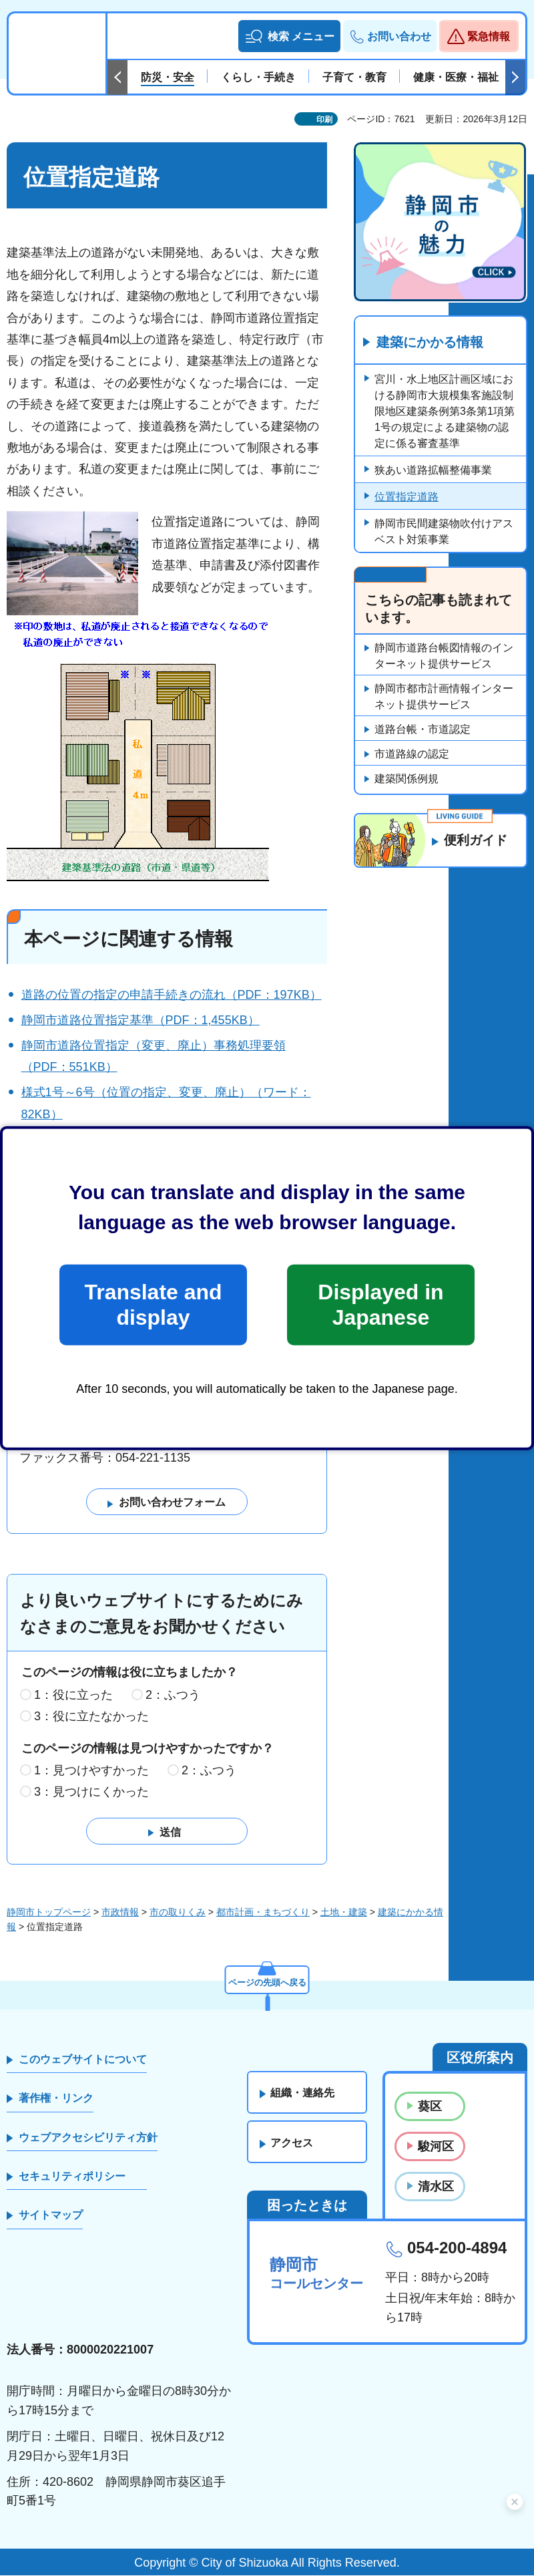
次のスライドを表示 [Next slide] (515, 77)
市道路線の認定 (411, 754)
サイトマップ (51, 2215)
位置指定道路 (406, 497)
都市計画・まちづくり (263, 1912)
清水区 (436, 2187)
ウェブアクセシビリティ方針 (88, 2137)
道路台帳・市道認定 (422, 730)
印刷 (324, 119)
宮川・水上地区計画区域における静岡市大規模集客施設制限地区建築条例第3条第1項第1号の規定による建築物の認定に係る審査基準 (444, 412)
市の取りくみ (178, 1912)
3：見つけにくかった (91, 1792)
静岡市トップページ (49, 1912)
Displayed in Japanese (380, 1304)
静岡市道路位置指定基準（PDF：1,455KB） (140, 1020)
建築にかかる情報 (429, 342)
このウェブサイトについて (83, 2059)
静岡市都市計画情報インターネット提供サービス (443, 697)
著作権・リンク (56, 2098)
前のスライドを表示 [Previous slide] (117, 77)
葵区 (430, 2106)
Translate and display (153, 1304)
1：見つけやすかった (91, 1771)
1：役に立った (73, 1695)
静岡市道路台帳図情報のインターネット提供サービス (443, 656)
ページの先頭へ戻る (267, 1980)
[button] (289, 36)
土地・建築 (343, 1912)
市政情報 (120, 1912)
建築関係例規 (406, 779)
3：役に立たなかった (91, 1716)
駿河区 (436, 2146)
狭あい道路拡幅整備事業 (433, 470)
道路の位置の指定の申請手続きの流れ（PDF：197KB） (171, 994)
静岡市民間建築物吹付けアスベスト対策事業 (443, 532)
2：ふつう (173, 1695)
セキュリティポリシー (72, 2176)
